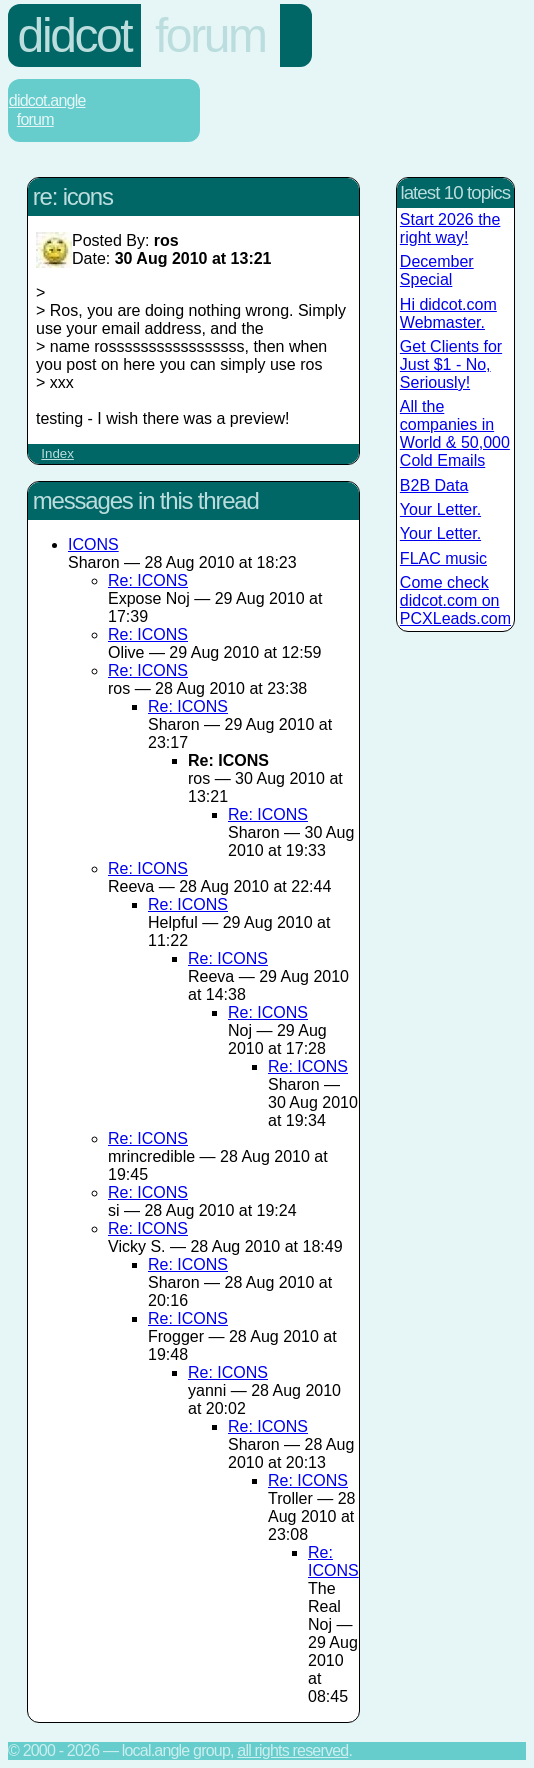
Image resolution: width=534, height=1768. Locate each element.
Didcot (75, 35)
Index (57, 453)
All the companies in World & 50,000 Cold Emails (455, 433)
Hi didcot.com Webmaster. (448, 313)
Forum (210, 35)
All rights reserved (292, 1750)
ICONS (93, 544)
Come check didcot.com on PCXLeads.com (455, 600)
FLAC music (443, 558)
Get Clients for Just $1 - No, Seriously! (451, 364)
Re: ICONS (148, 580)
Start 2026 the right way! (450, 228)
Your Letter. (440, 509)
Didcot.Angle (47, 100)
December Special (437, 270)
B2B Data (434, 485)
